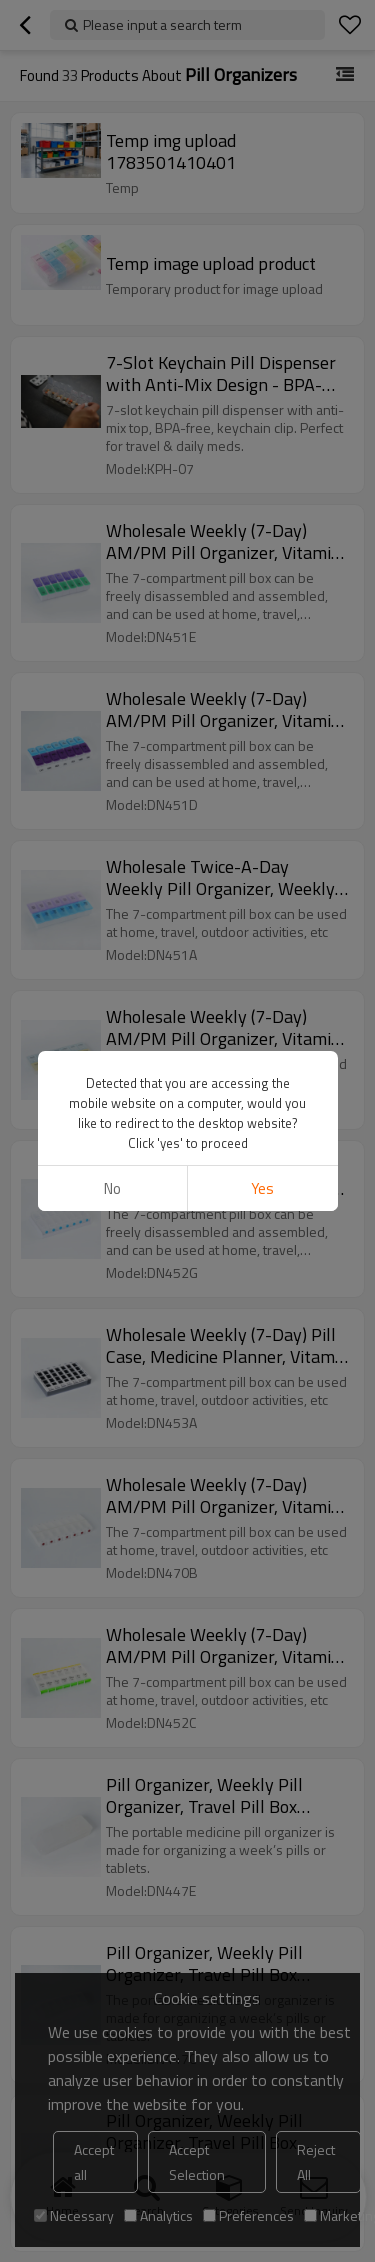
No (112, 1188)
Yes (262, 1188)
